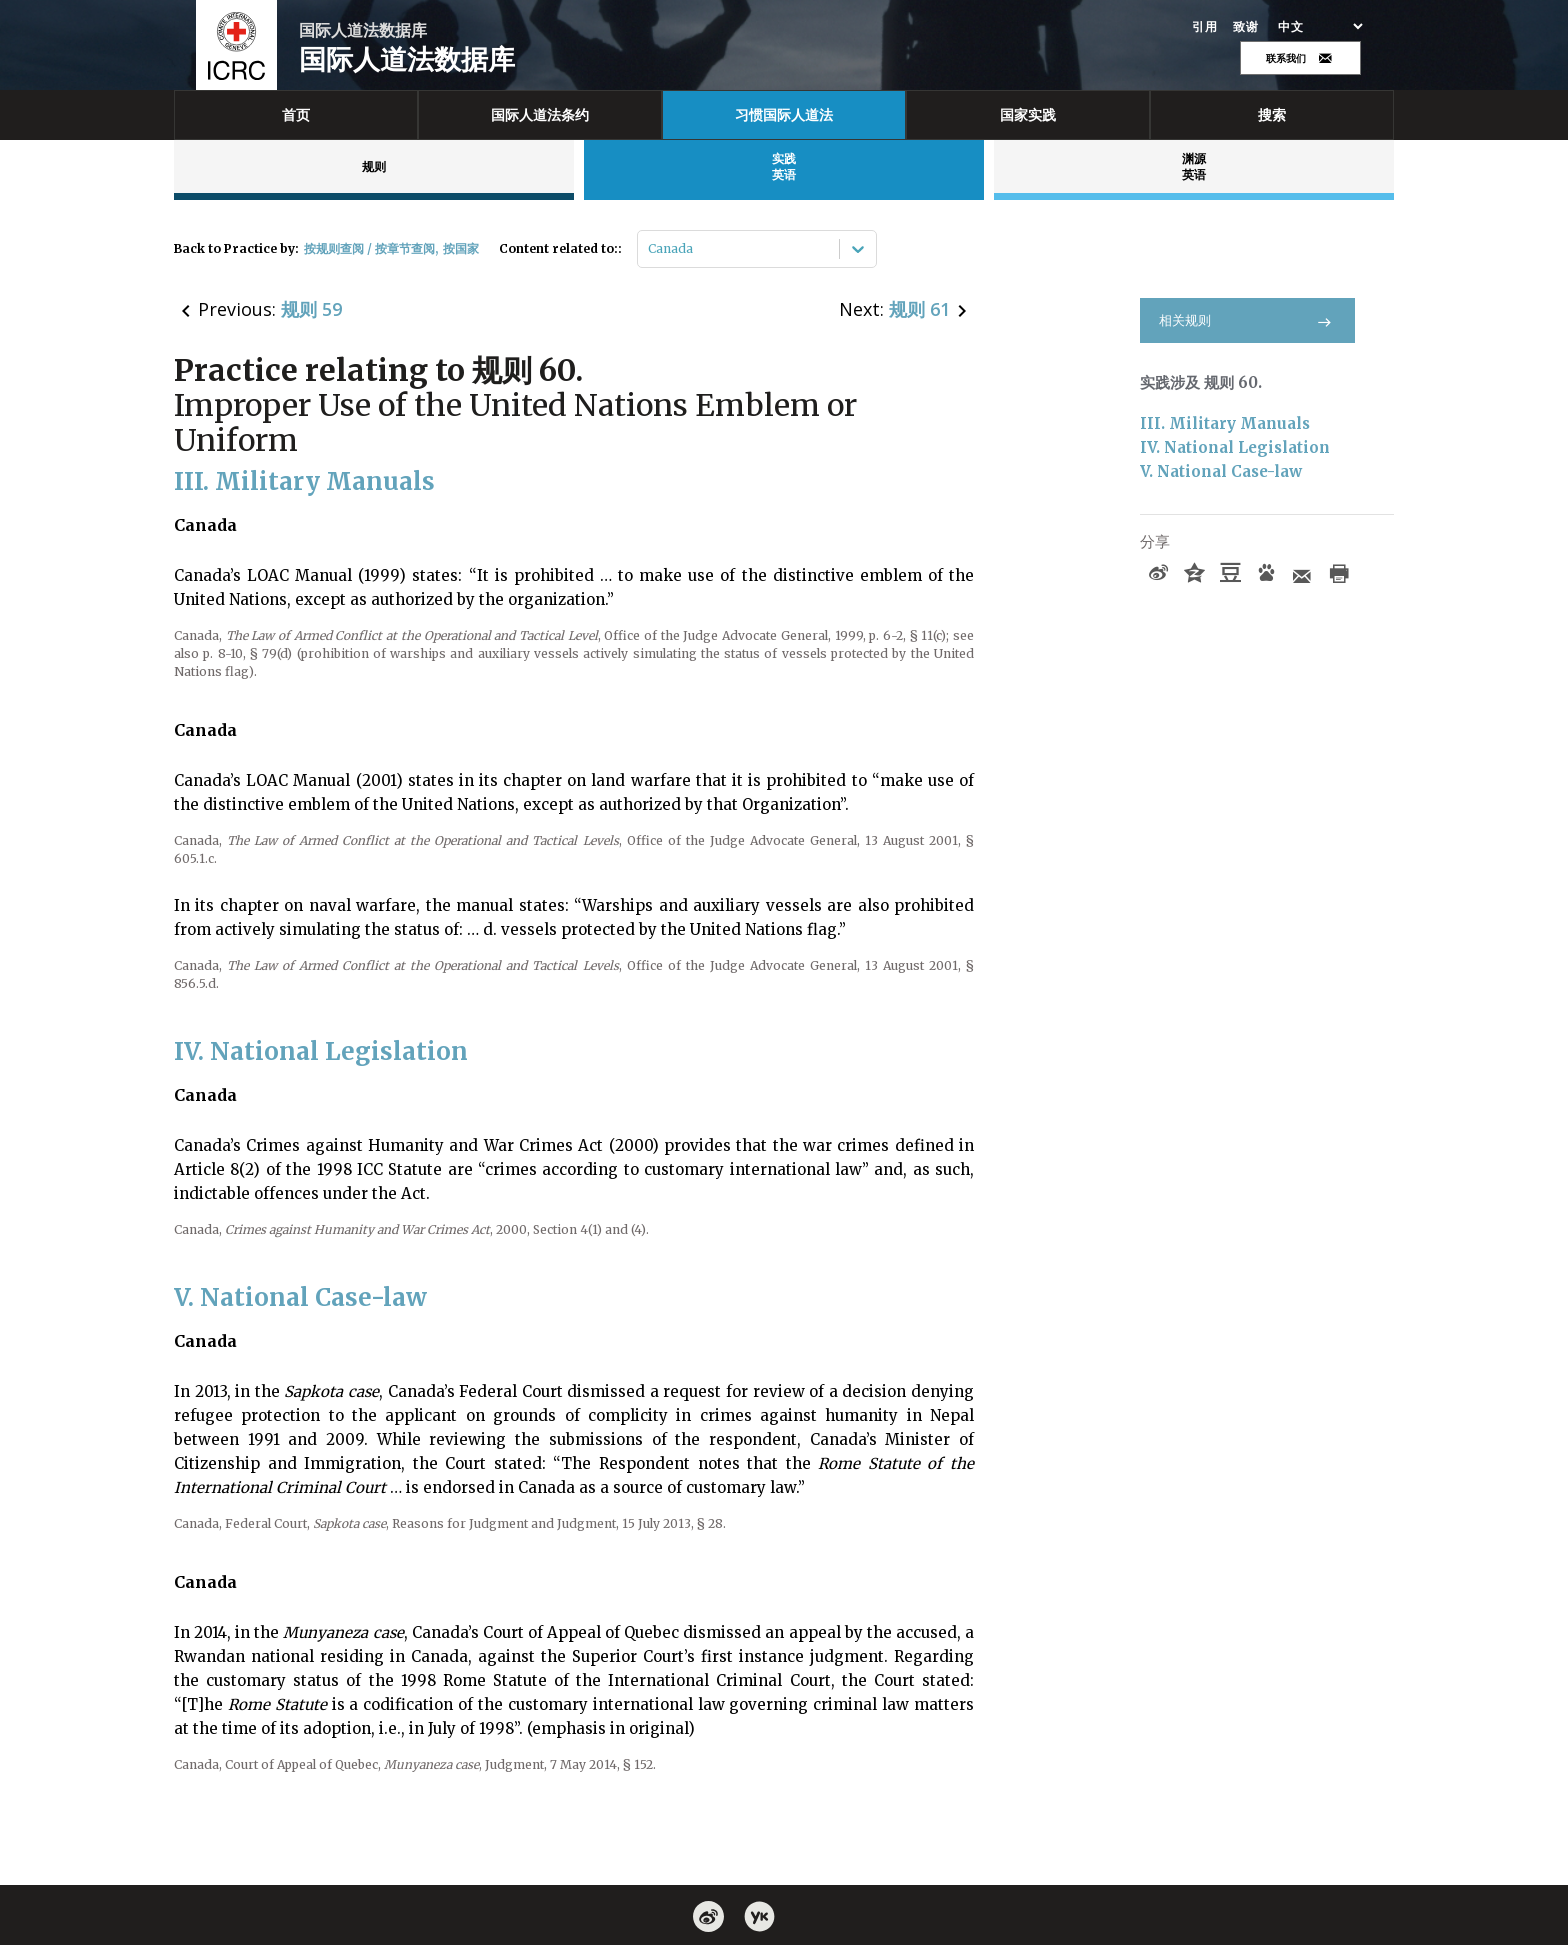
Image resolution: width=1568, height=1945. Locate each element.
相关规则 (1247, 320)
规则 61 (919, 309)
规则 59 (311, 309)
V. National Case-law (1221, 471)
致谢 (1245, 27)
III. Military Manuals (1225, 423)
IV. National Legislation (1235, 447)
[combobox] (649, 249)
